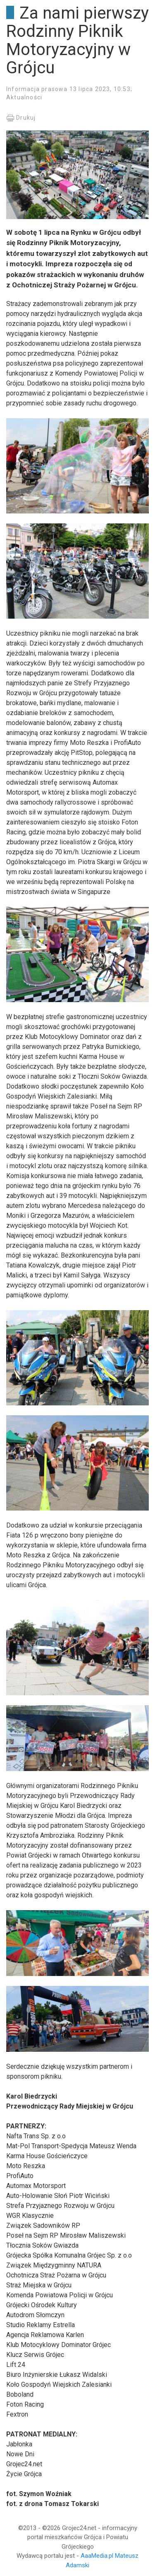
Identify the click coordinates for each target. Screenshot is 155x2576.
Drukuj (21, 117)
